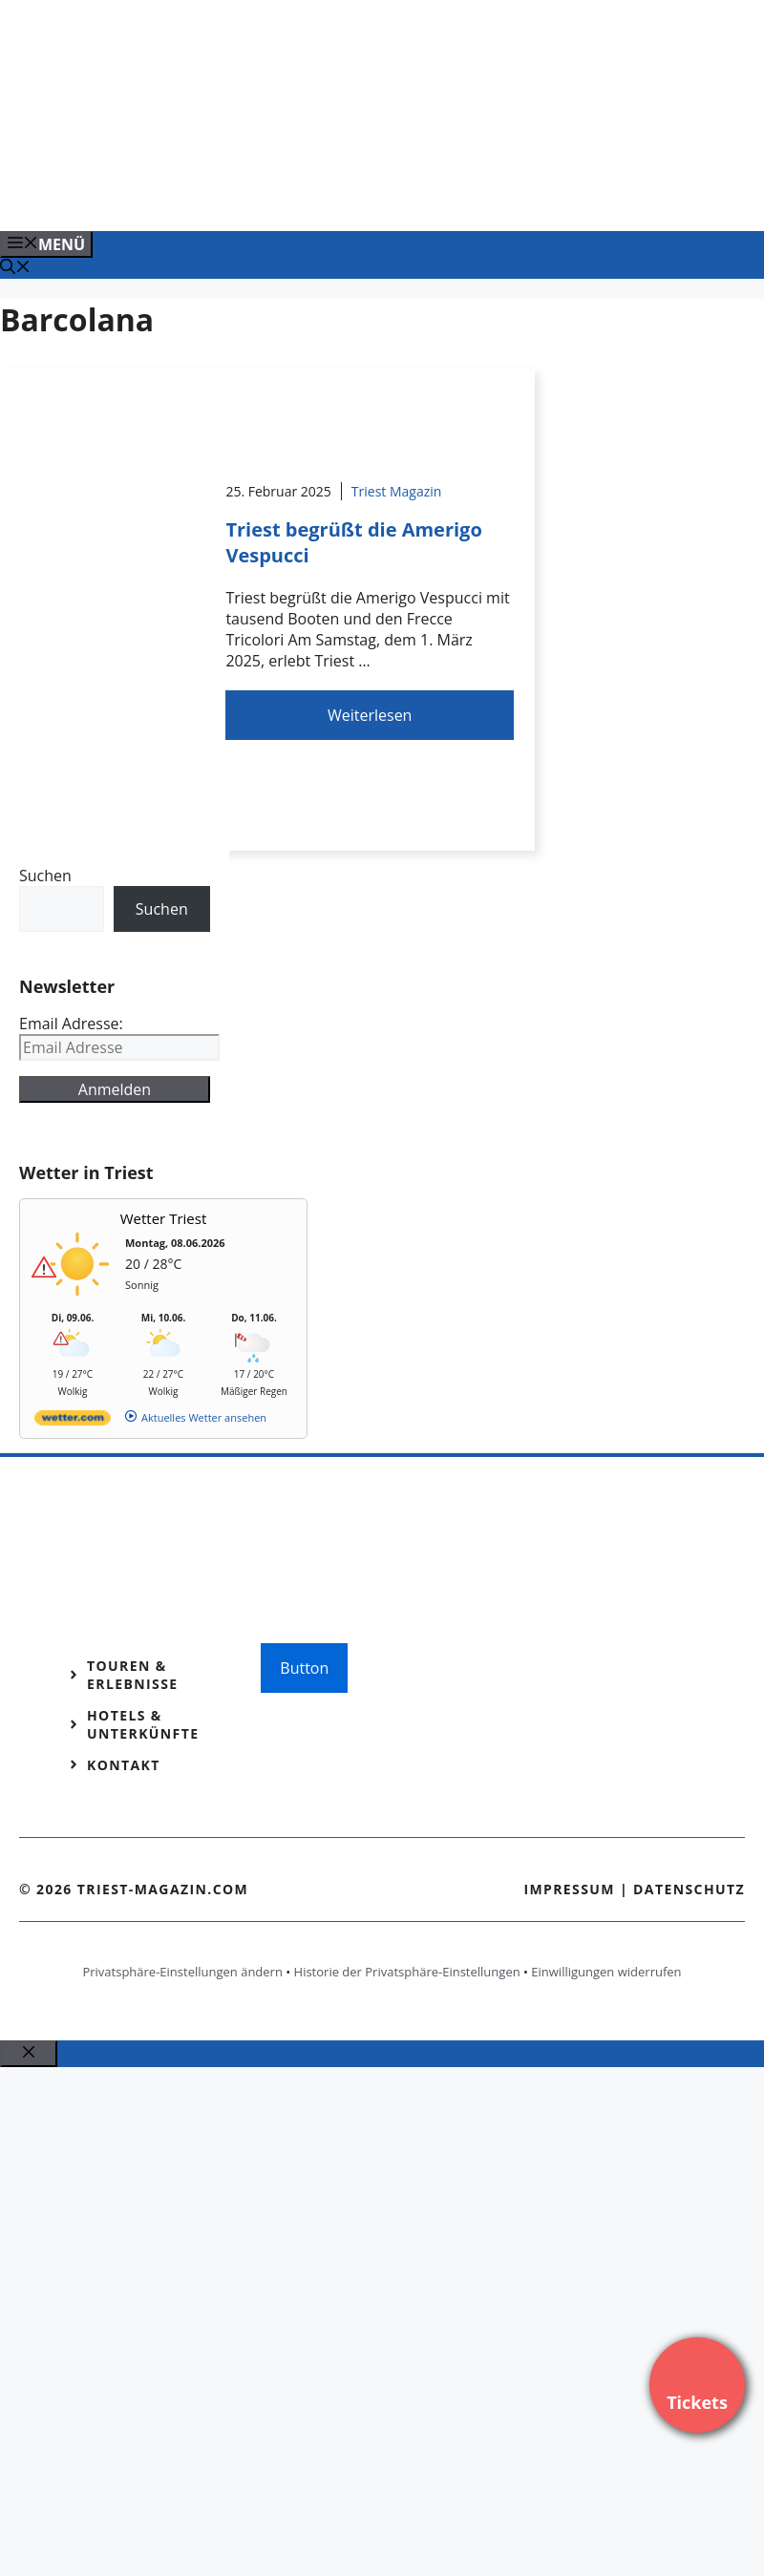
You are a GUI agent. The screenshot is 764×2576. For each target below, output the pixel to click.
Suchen (45, 875)
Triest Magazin (396, 491)
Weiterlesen (370, 715)
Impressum (569, 1889)
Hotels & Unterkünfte (143, 1724)
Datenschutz (689, 1889)
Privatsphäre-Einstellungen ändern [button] (182, 1971)
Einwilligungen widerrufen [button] (606, 1971)
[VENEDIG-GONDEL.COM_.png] (385, 195)
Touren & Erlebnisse (133, 1675)
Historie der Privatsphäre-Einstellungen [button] (407, 1971)
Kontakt (123, 1765)
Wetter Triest (163, 1218)
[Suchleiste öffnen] (15, 268)
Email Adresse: (71, 1023)
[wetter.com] (72, 1421)
